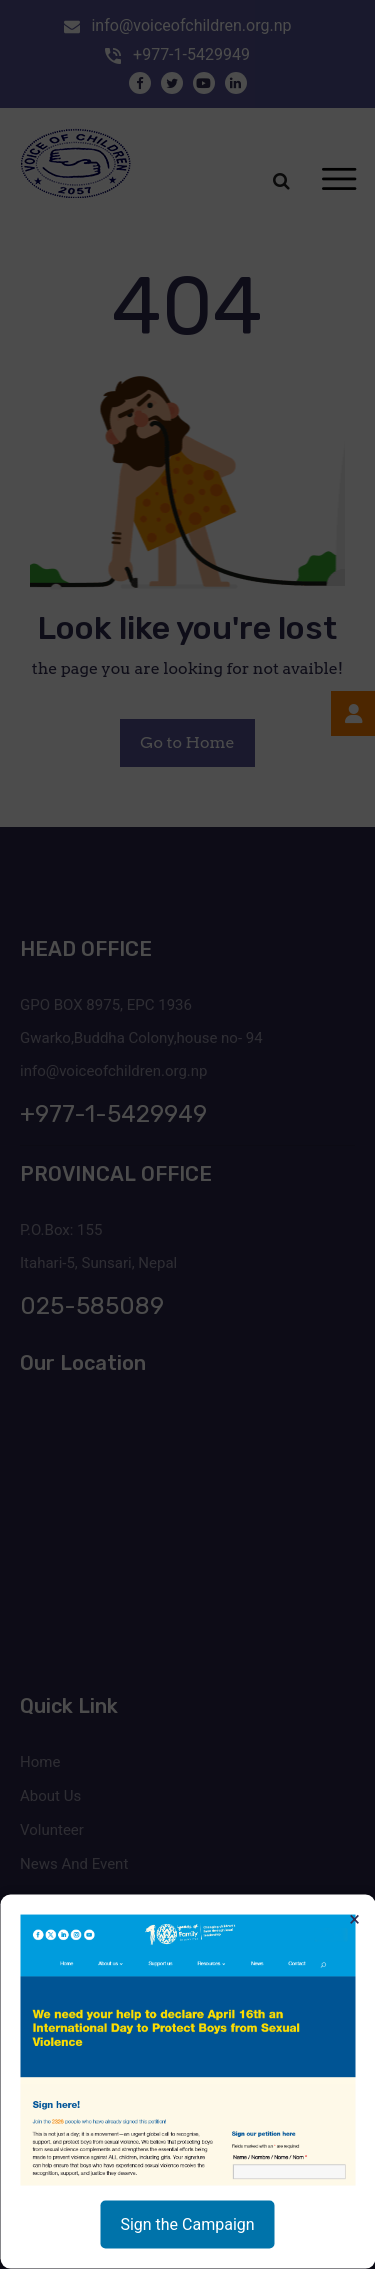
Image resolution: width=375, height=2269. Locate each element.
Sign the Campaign (187, 2224)
